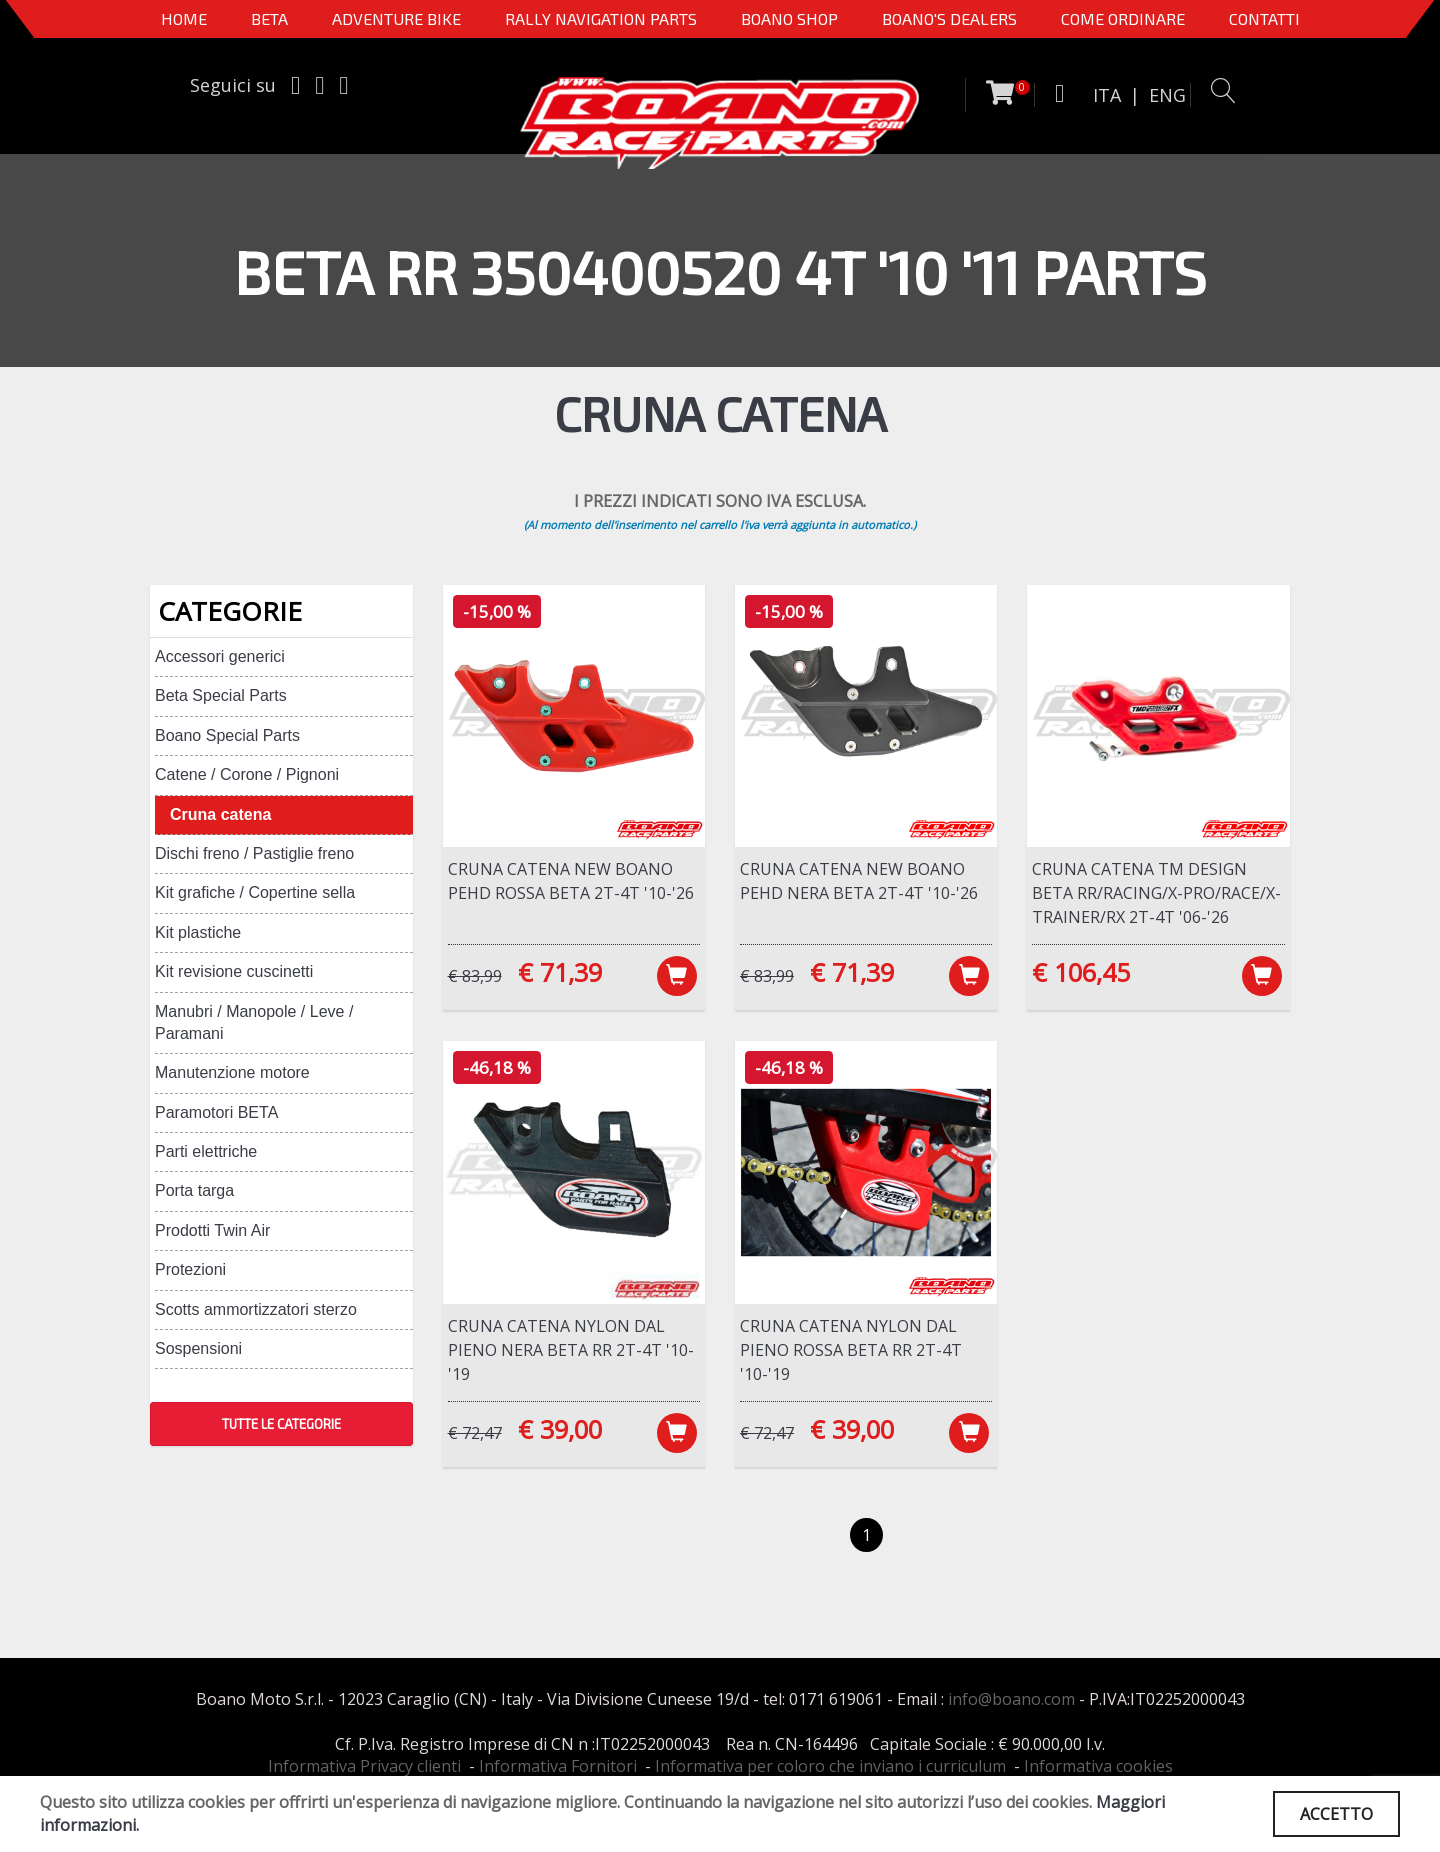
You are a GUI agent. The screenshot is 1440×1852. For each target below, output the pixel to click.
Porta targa (194, 1190)
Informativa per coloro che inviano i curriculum (830, 1766)
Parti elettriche (206, 1151)
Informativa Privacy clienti (364, 1766)
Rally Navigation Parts (601, 18)
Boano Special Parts (227, 735)
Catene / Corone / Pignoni (247, 774)
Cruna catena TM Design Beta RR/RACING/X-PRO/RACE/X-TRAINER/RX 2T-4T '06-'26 (1156, 893)
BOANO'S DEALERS (949, 18)
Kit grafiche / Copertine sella (255, 892)
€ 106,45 (1081, 972)
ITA (1107, 95)
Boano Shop (789, 18)
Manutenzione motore (232, 1072)
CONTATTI (1264, 18)
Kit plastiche (198, 932)
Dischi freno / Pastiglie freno (254, 853)
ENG (1167, 95)
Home (184, 18)
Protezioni (190, 1269)
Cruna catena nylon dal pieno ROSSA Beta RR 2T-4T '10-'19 (851, 1350)
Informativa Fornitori (558, 1766)
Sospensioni (198, 1348)
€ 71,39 (560, 972)
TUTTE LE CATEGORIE (281, 1424)
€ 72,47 (475, 1433)
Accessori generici (220, 656)
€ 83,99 (475, 976)
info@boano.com (1011, 1699)
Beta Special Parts (221, 695)
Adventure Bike (396, 18)
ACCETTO (1336, 1814)
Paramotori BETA (216, 1112)
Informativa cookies (1098, 1766)
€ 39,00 (560, 1429)
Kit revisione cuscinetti (234, 971)
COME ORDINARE (1123, 18)
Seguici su (233, 85)
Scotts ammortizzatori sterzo (256, 1309)
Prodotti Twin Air (212, 1230)
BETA (269, 18)
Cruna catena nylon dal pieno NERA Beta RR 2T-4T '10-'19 (571, 1350)
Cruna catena (220, 814)
